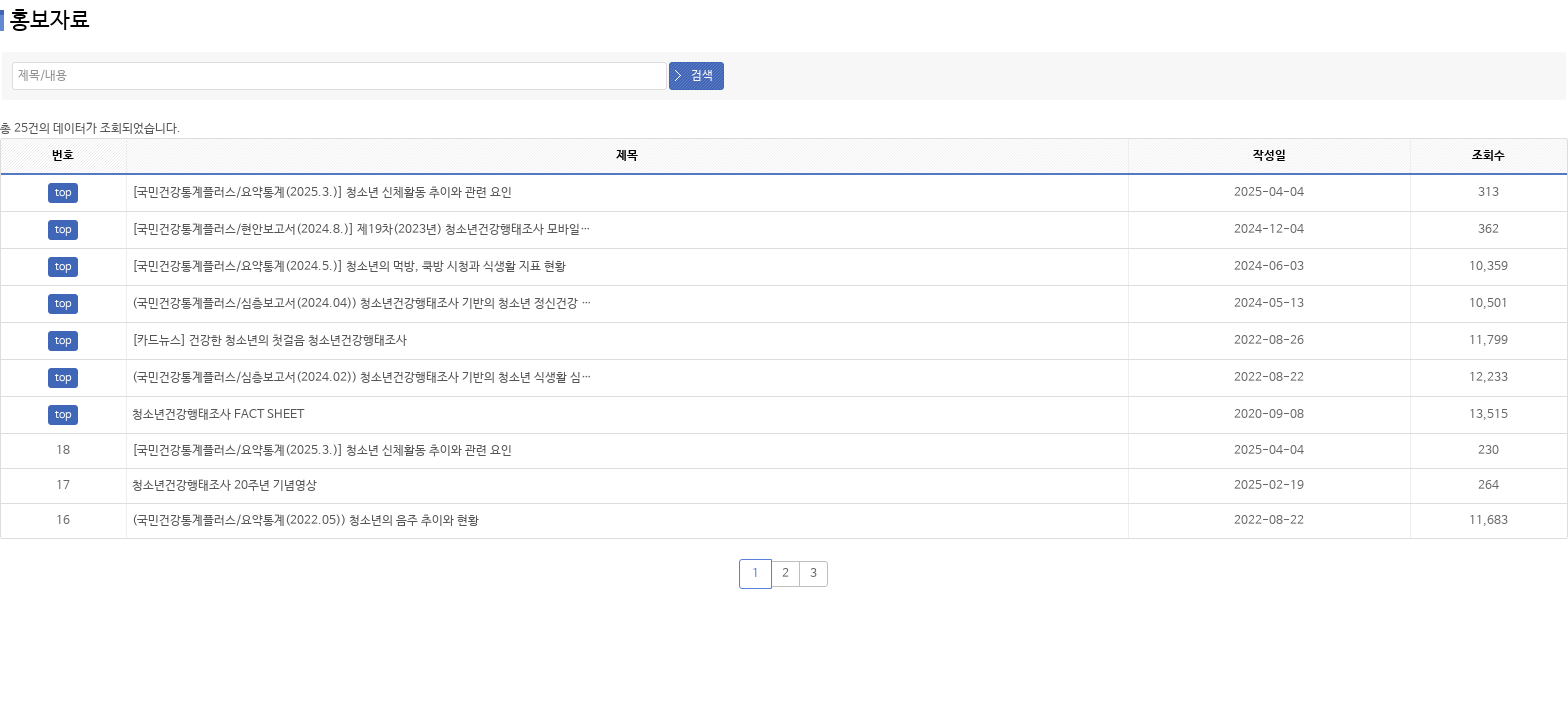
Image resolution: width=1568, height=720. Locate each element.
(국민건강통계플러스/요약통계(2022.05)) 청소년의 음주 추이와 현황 (305, 521)
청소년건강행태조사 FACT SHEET (218, 415)
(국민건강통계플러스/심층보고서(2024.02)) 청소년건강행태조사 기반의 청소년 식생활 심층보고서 (378, 378)
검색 (702, 76)
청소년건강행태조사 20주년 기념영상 (224, 486)
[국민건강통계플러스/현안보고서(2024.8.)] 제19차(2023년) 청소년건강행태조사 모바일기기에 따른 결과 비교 (410, 230)
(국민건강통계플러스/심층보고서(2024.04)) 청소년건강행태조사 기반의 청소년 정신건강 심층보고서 (384, 304)
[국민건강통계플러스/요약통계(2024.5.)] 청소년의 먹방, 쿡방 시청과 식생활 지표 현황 (349, 267)
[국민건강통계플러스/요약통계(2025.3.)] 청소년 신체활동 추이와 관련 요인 (322, 193)
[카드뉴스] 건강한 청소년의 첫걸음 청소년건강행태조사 (269, 341)
